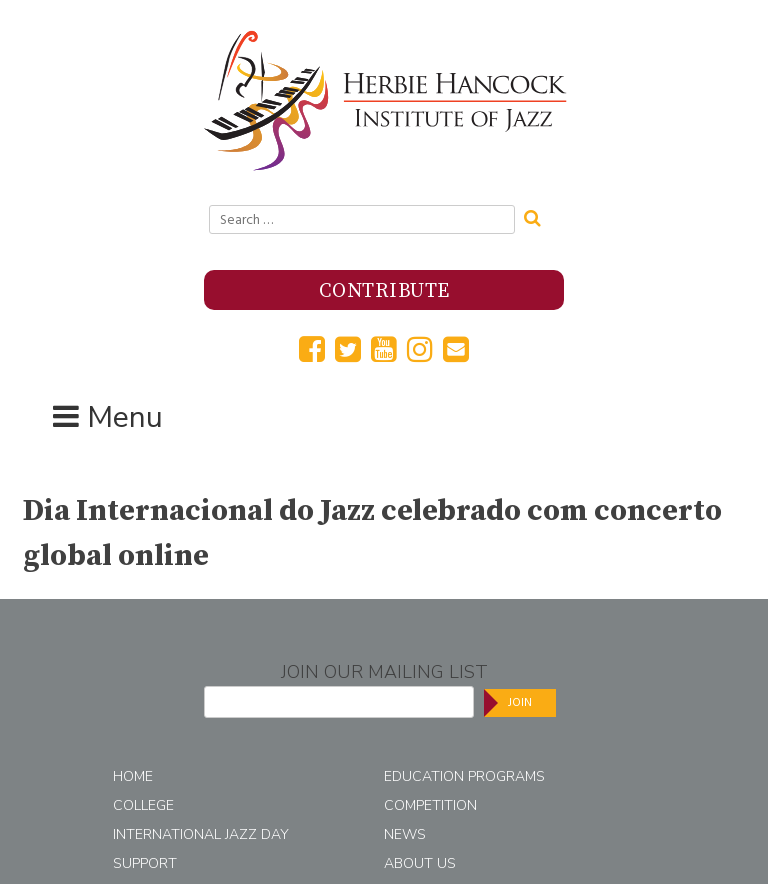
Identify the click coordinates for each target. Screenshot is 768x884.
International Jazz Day (201, 834)
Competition (430, 805)
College (143, 805)
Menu (125, 417)
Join (520, 702)
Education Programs (464, 776)
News (405, 834)
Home (133, 776)
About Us (420, 863)
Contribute (384, 291)
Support (145, 863)
